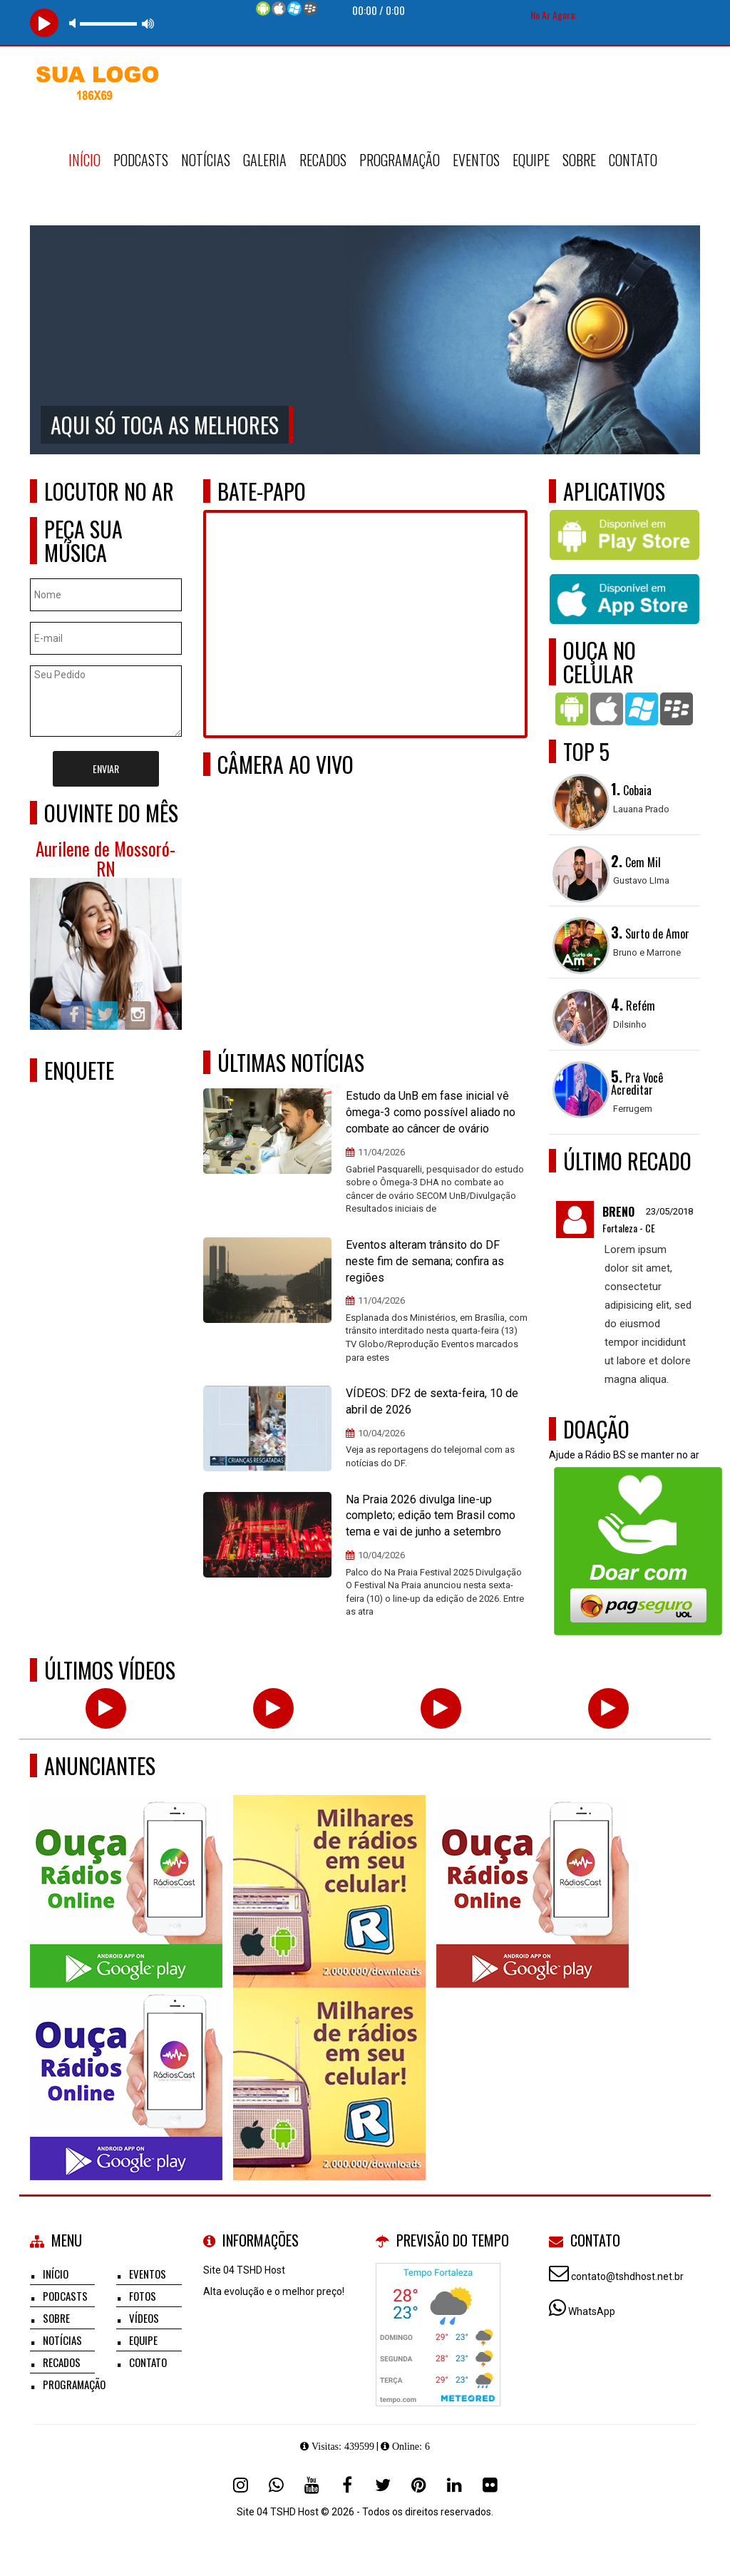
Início (84, 159)
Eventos (476, 159)
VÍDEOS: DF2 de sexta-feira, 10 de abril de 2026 (432, 1401)
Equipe (531, 159)
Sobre (579, 159)
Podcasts (140, 159)
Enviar (106, 768)
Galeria (265, 159)
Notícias (205, 159)
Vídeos (144, 2318)
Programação (399, 159)
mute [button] (74, 23)
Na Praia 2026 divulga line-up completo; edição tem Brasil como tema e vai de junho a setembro (430, 1516)
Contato (633, 159)
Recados (322, 159)
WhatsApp (591, 2311)
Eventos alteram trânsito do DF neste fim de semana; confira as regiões (425, 1261)
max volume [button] (148, 23)
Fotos (142, 2296)
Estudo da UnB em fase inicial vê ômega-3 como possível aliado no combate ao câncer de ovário (430, 1112)
